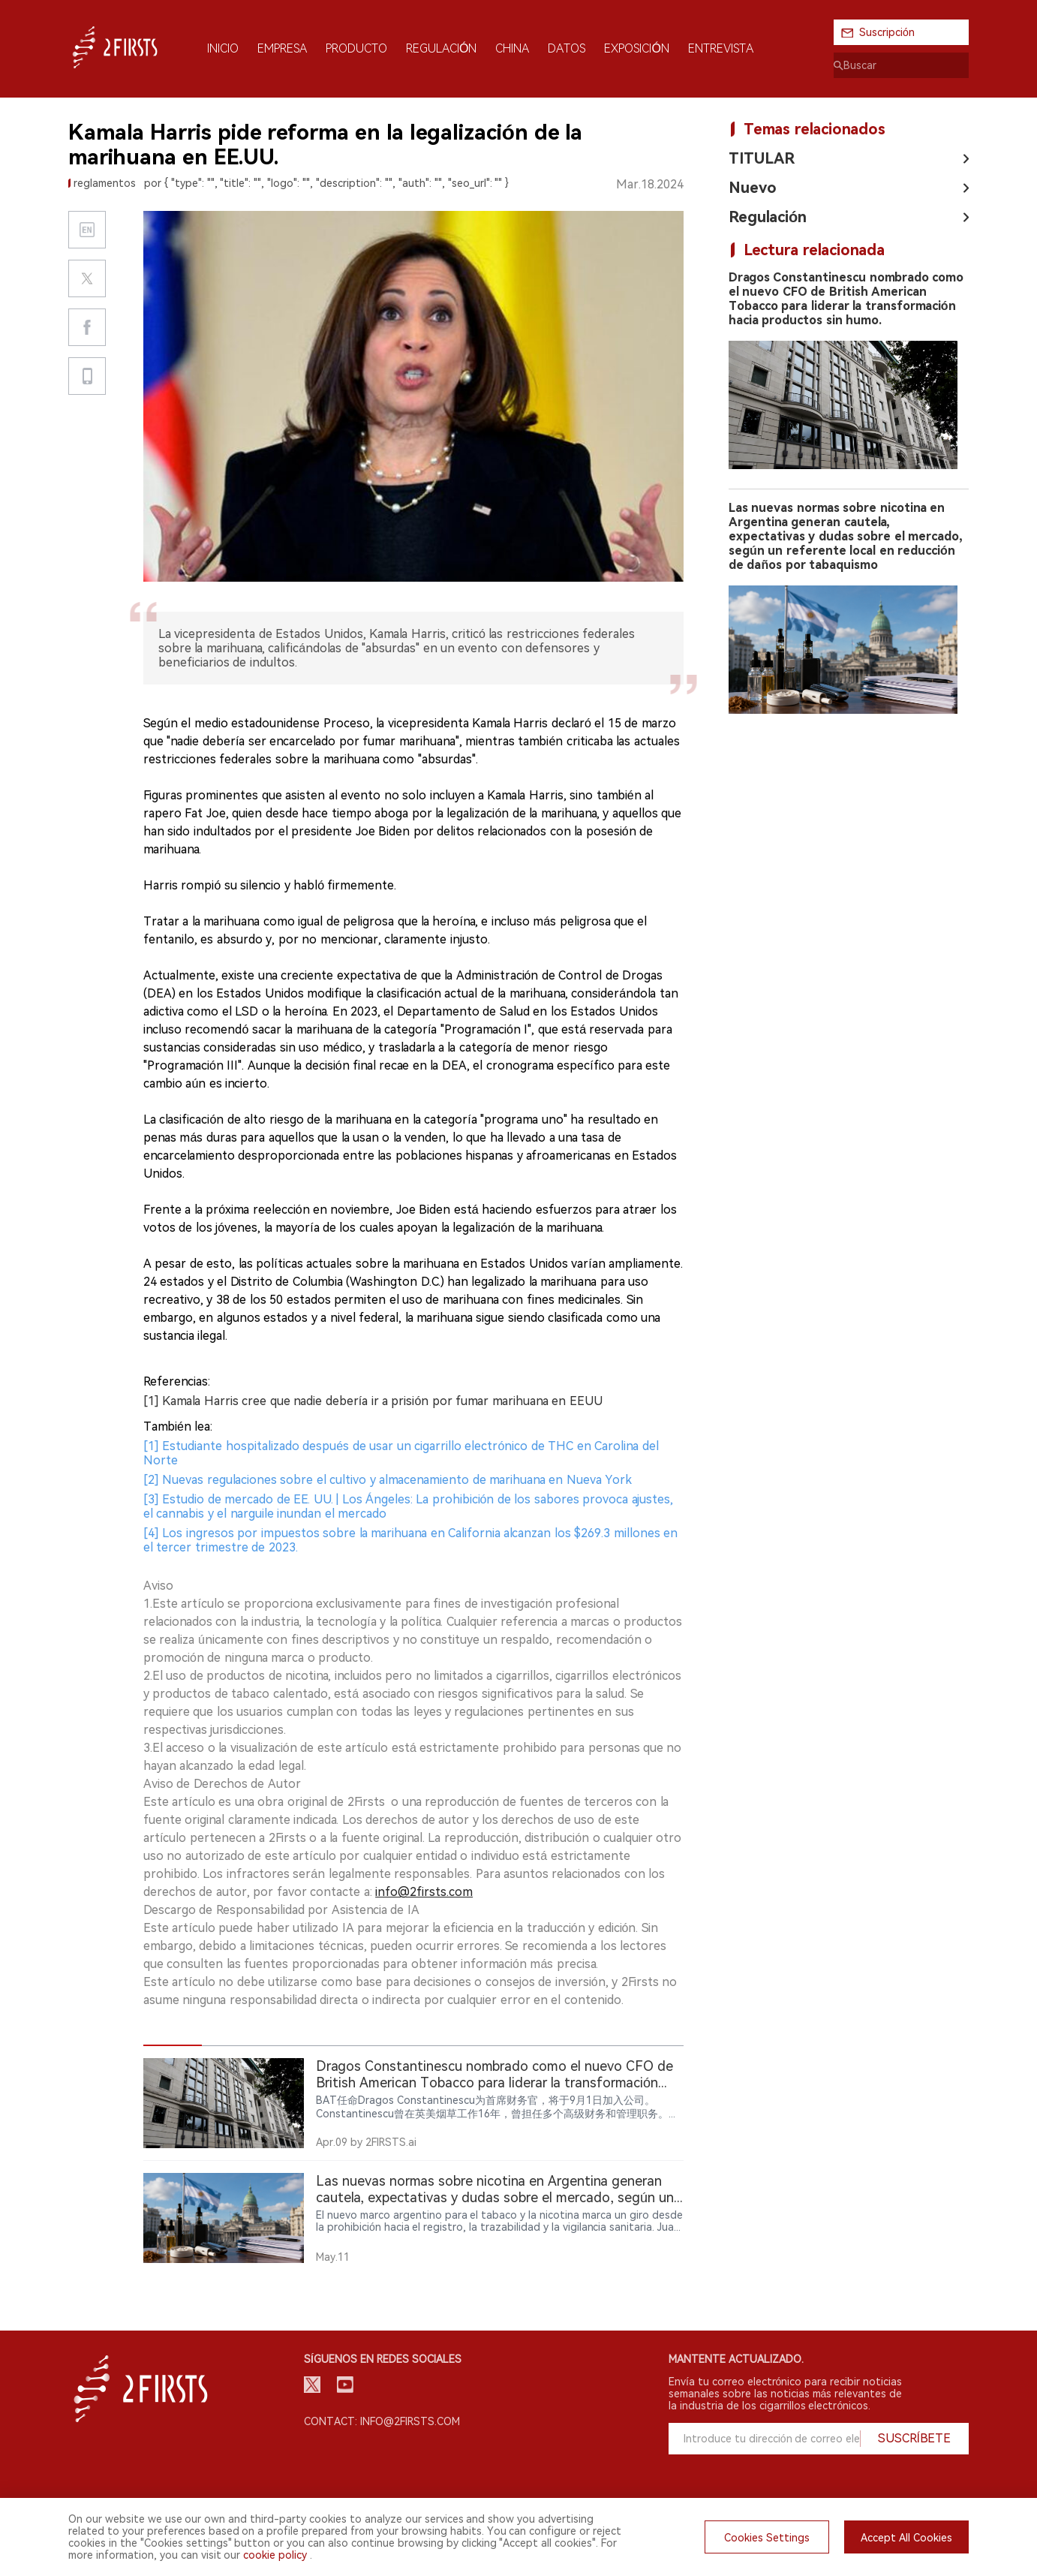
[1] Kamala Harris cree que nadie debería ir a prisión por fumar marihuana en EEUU (373, 1401)
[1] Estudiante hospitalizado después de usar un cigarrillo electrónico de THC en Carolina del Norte (401, 1453)
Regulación (768, 217)
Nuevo (753, 188)
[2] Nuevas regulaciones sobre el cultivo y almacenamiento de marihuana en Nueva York (387, 1480)
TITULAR (762, 158)
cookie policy (275, 2555)
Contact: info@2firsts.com (382, 2421)
